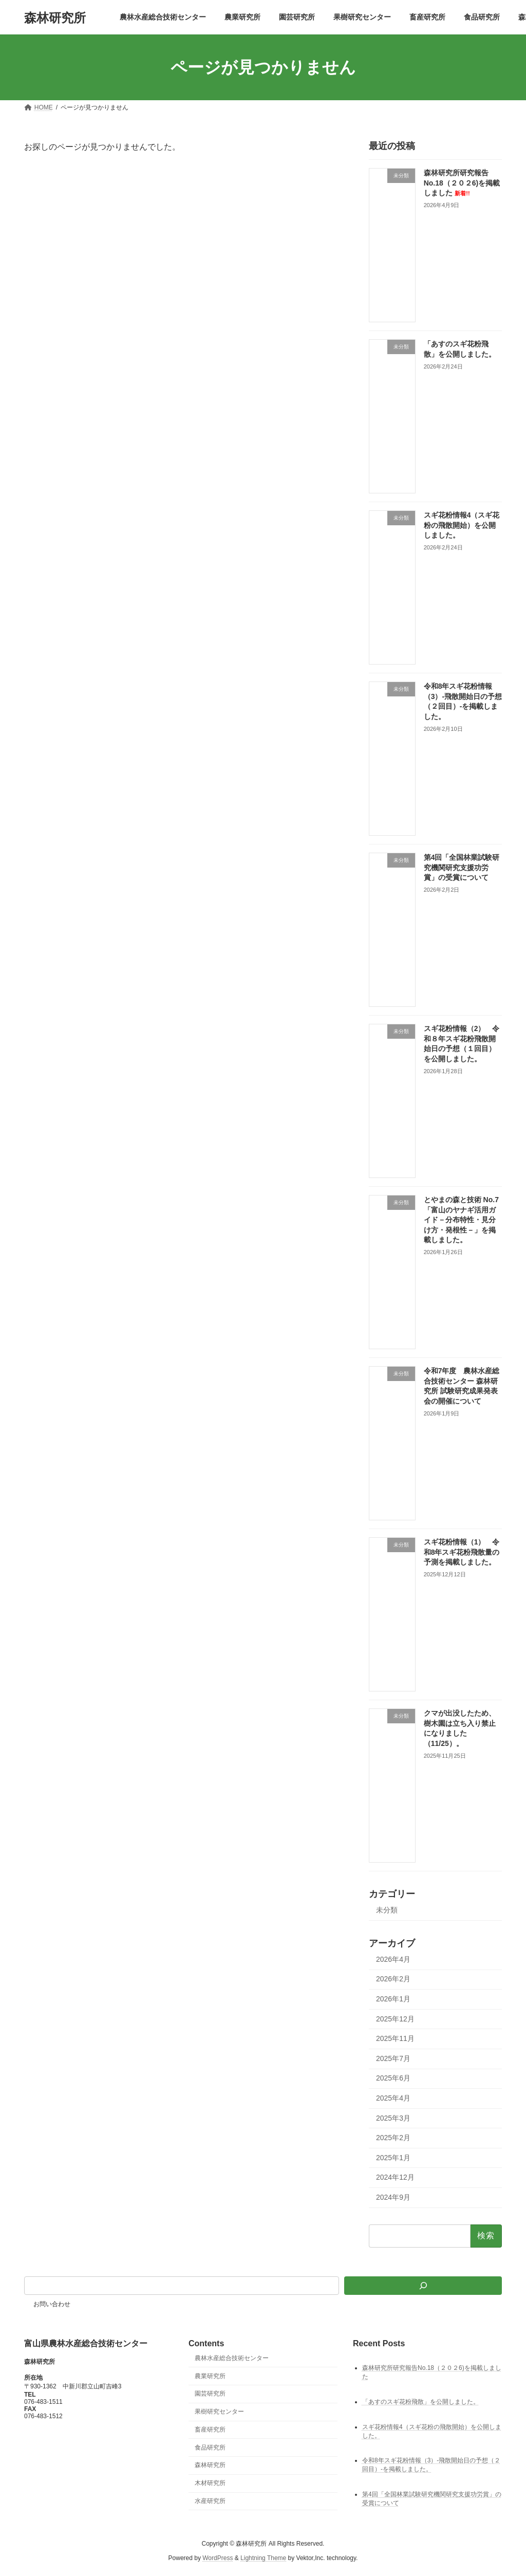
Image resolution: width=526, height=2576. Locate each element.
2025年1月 (393, 2158)
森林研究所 (210, 2465)
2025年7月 (393, 2058)
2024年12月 (395, 2177)
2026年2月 (393, 1979)
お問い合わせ (51, 2304)
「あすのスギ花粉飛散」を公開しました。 (420, 2401)
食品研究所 (210, 2447)
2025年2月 (393, 2137)
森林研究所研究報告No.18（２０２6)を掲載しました (462, 183)
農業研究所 (210, 2376)
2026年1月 (393, 1999)
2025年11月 (395, 2038)
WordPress (217, 2558)
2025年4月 (393, 2098)
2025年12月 (395, 2019)
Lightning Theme (263, 2558)
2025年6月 (393, 2078)
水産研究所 (210, 2501)
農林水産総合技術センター (232, 2358)
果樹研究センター (219, 2412)
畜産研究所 (210, 2429)
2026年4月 (393, 1959)
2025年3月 (393, 2118)
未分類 (387, 1910)
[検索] (423, 2285)
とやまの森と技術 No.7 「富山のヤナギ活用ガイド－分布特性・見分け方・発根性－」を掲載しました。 (461, 1219)
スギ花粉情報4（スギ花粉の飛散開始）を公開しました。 (462, 525)
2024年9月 (393, 2197)
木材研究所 (210, 2483)
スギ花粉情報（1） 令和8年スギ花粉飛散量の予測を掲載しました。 (462, 1552)
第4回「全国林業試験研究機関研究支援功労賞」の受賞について (462, 867)
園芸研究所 (210, 2394)
